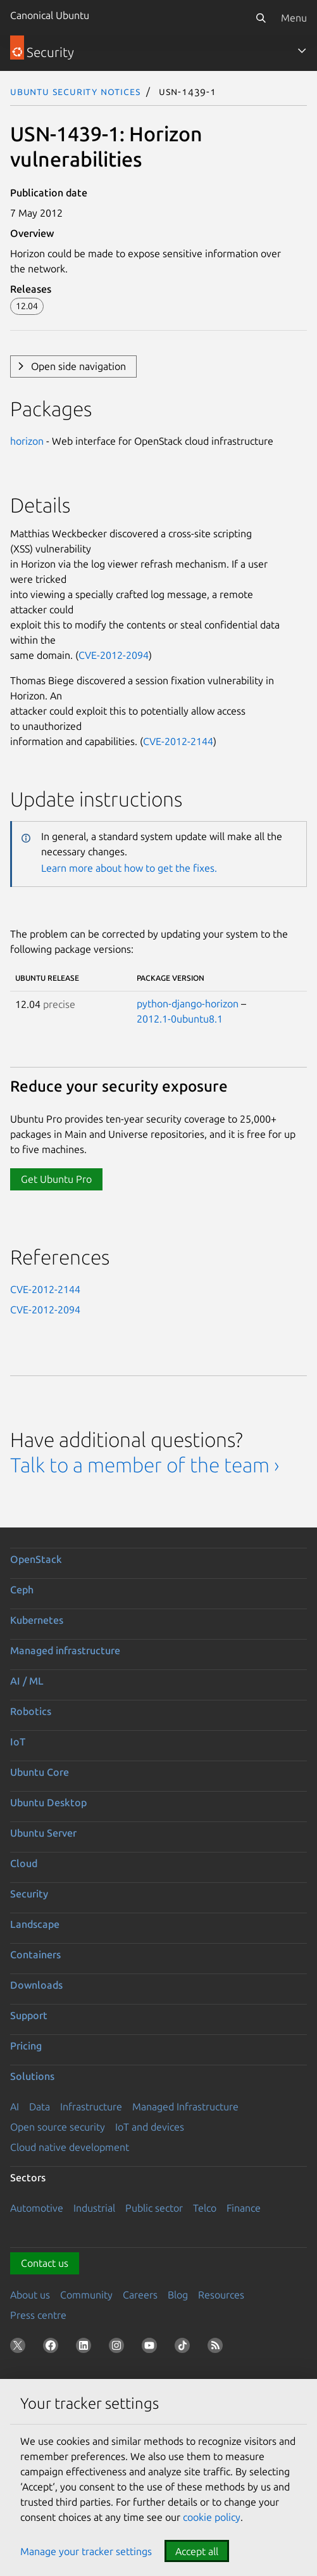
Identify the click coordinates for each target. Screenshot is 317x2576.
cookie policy (211, 2517)
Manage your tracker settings (86, 2551)
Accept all (196, 2551)
